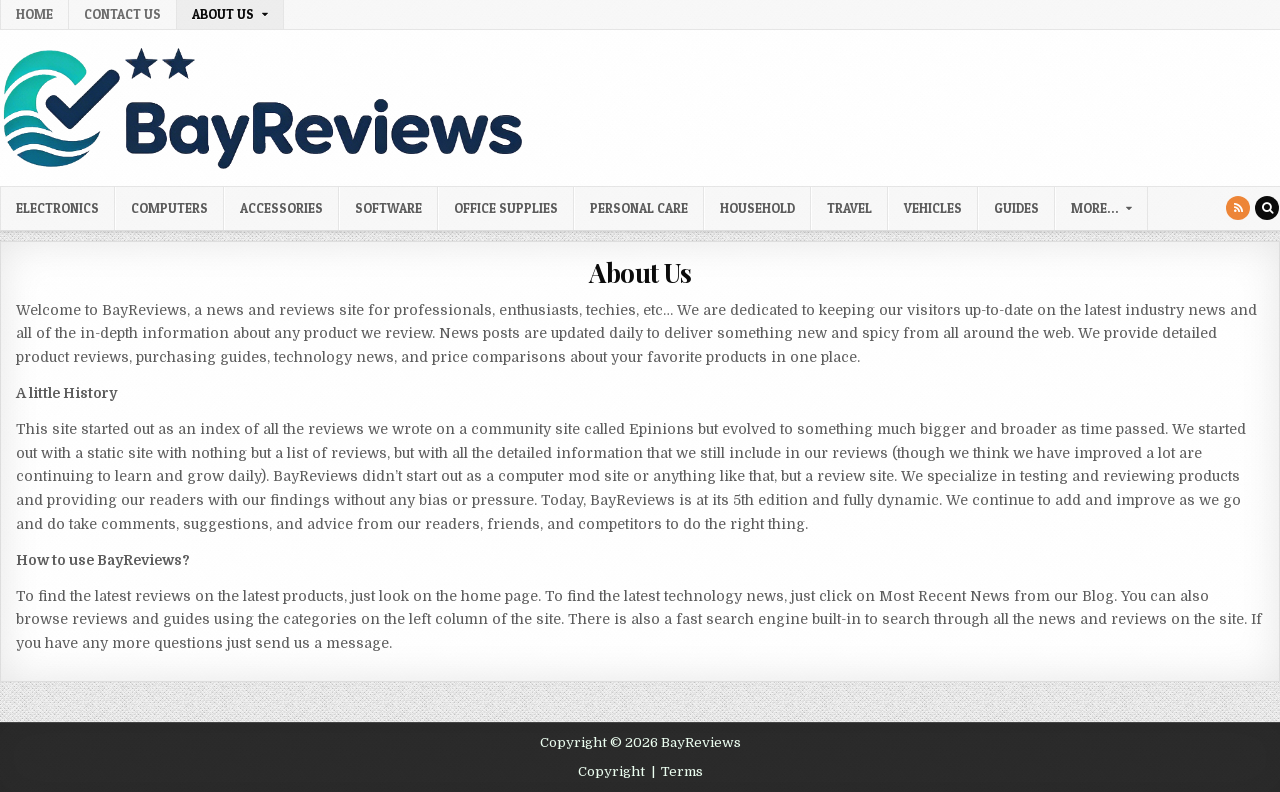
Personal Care (639, 208)
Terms (682, 771)
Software (388, 208)
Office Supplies (506, 208)
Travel (849, 208)
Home (34, 14)
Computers (169, 208)
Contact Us (122, 14)
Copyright (611, 771)
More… (1094, 208)
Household (757, 208)
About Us (223, 14)
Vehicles (933, 208)
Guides (1016, 208)
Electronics (57, 208)
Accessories (281, 208)
